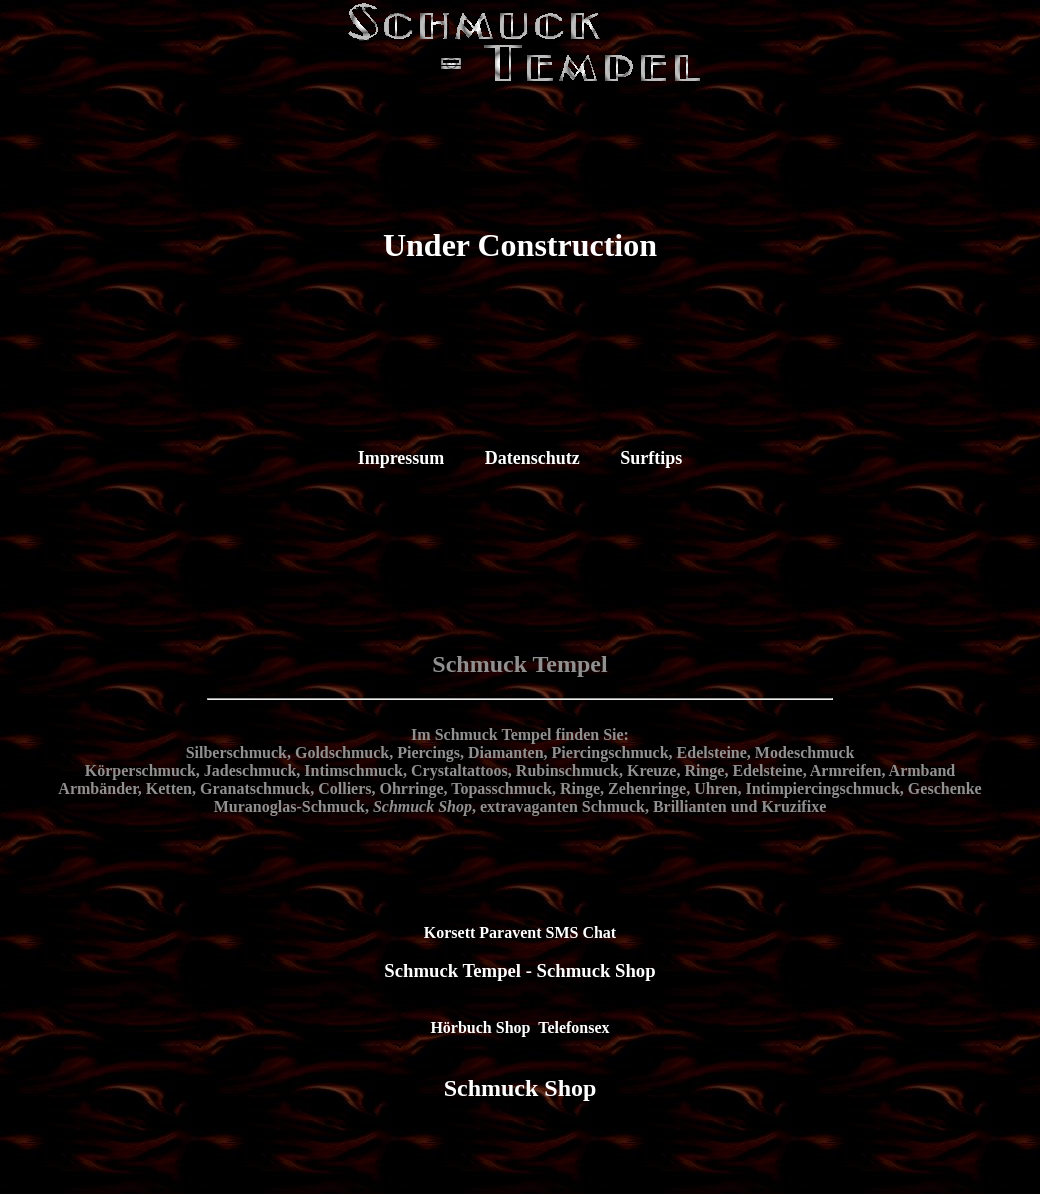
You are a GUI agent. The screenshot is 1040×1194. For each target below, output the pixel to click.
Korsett (450, 932)
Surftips (651, 458)
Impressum (401, 458)
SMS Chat (581, 932)
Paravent (510, 932)
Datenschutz (532, 458)
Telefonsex (573, 1027)
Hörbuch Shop (480, 1027)
